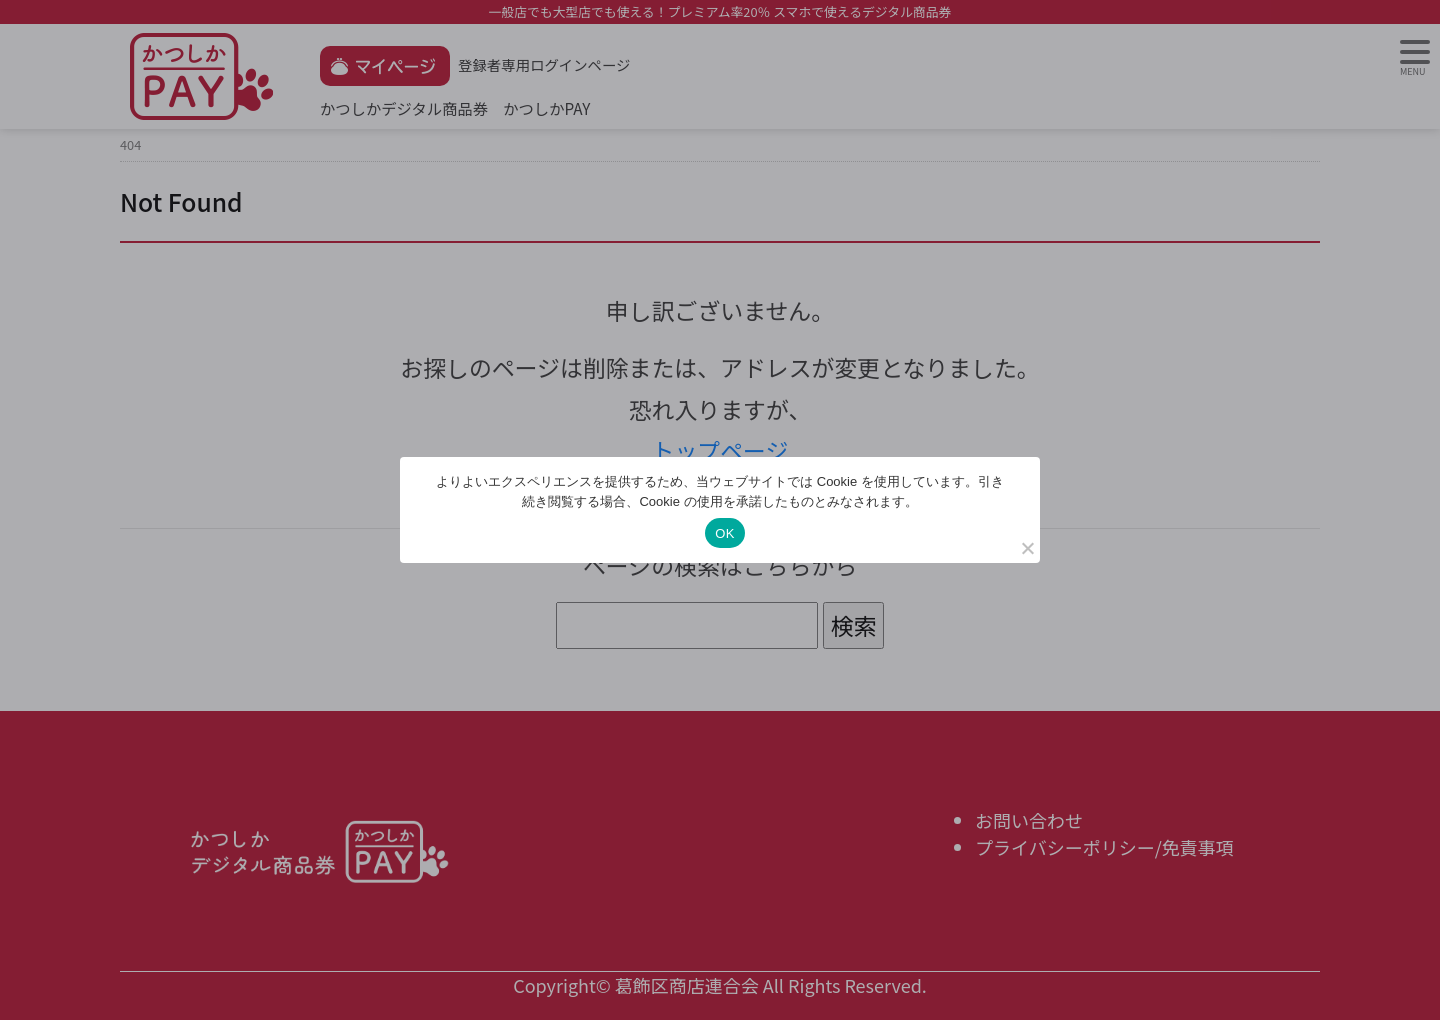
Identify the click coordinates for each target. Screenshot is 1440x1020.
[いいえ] (1027, 548)
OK (724, 533)
